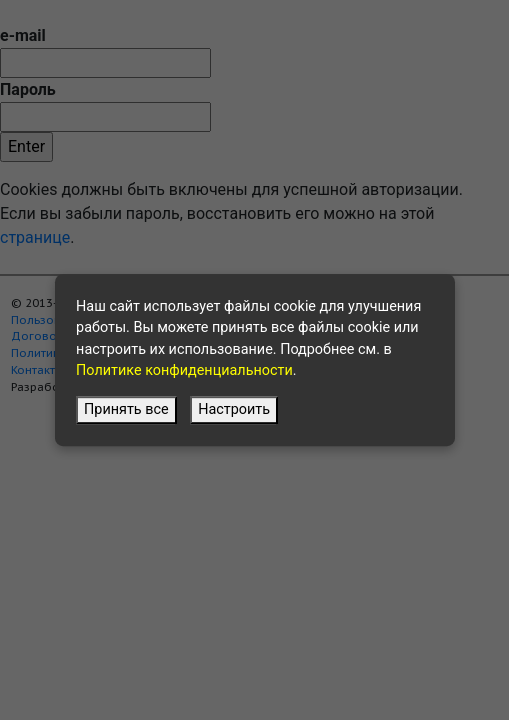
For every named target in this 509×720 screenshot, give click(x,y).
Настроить (234, 410)
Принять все (126, 410)
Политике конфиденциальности (184, 371)
